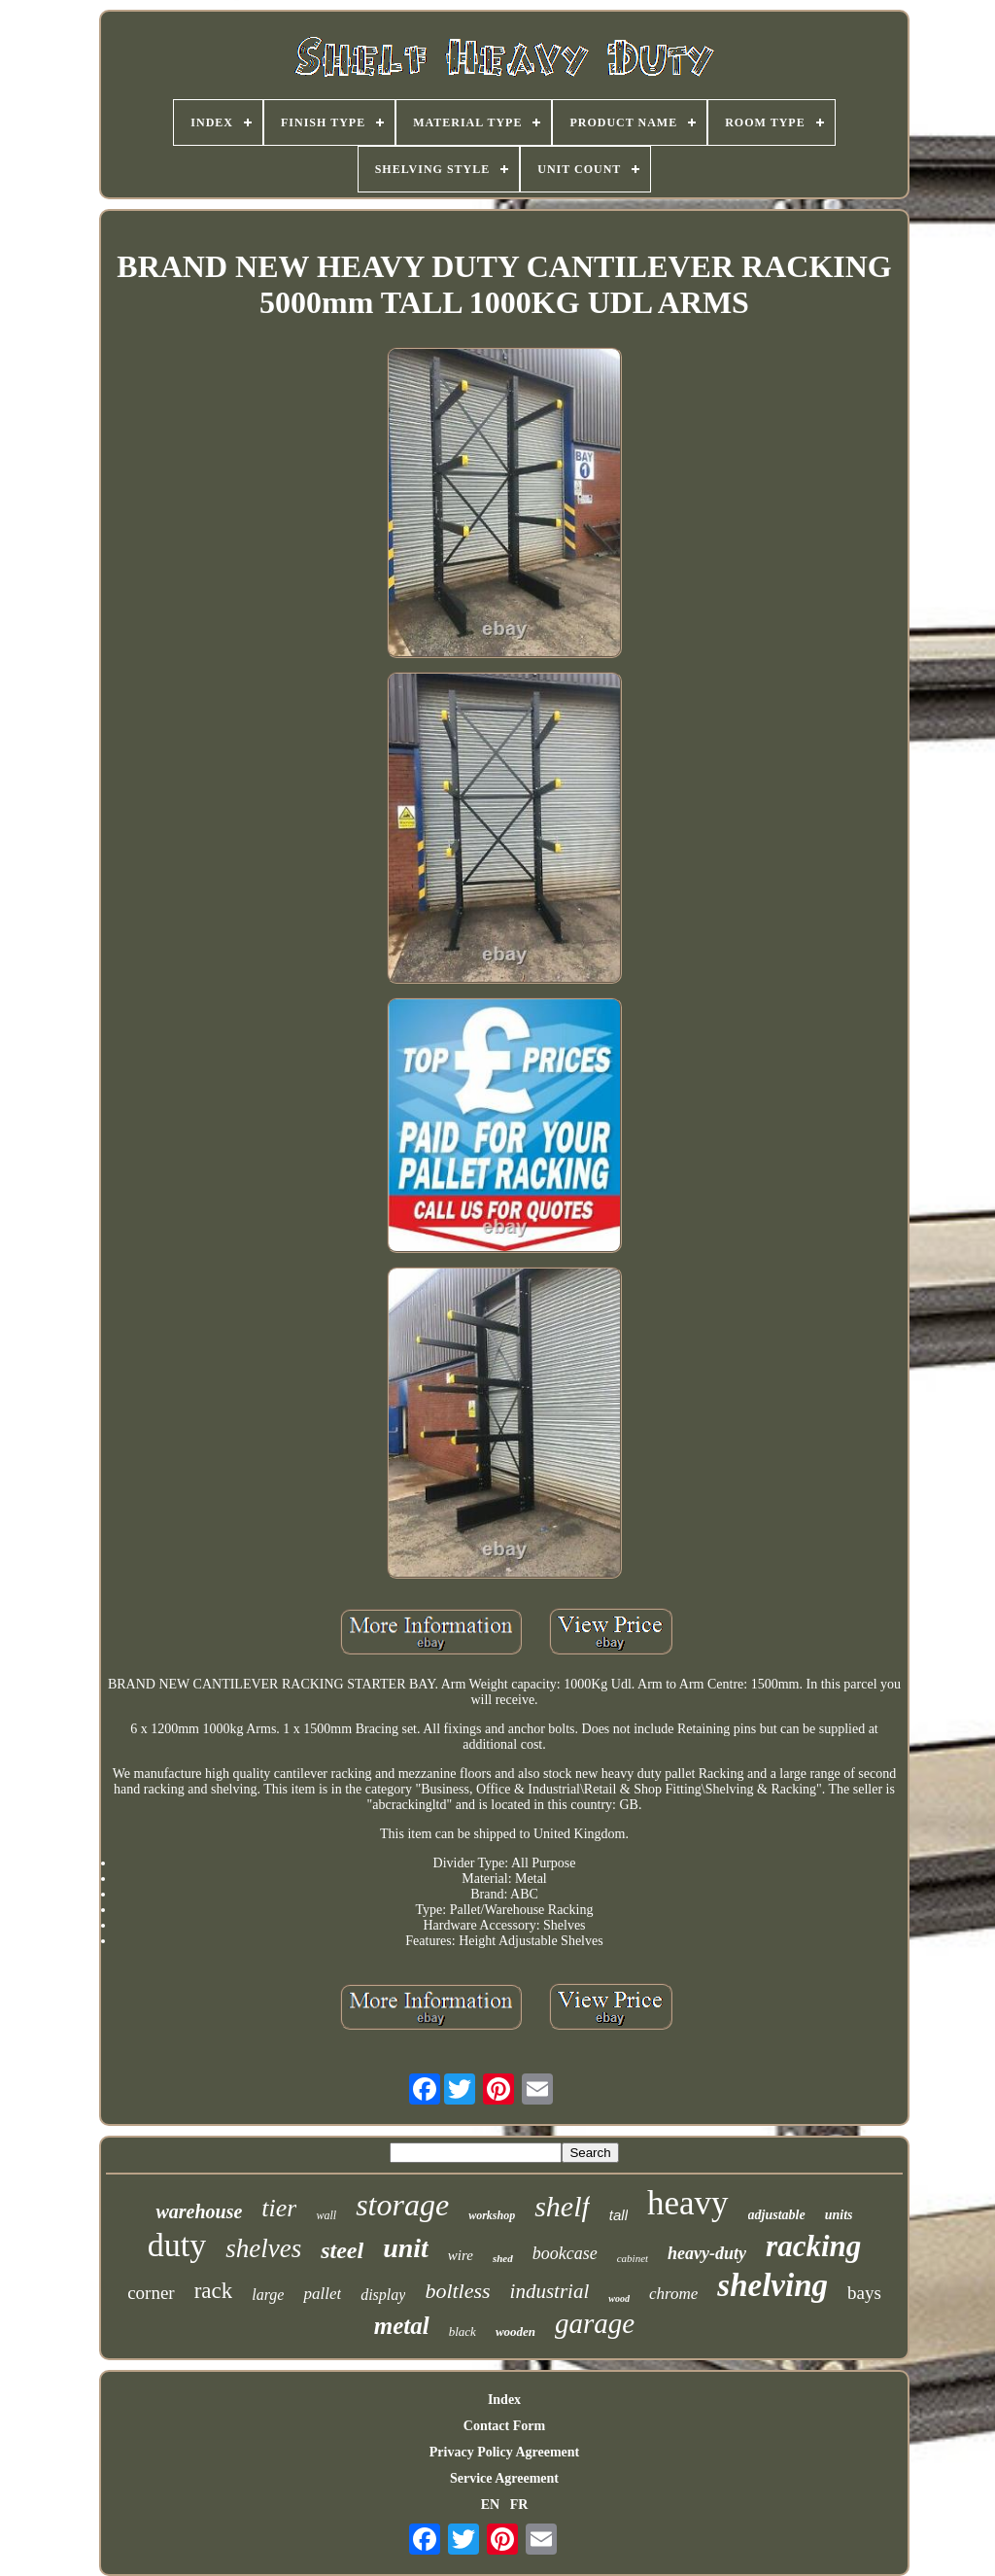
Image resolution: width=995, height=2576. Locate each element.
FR (519, 2504)
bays (864, 2292)
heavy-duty (707, 2253)
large (268, 2294)
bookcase (565, 2253)
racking (813, 2246)
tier (278, 2208)
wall (326, 2215)
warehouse (198, 2211)
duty (177, 2245)
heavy (688, 2203)
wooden (515, 2331)
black (462, 2331)
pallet (322, 2293)
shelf (562, 2206)
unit (406, 2248)
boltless (457, 2291)
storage (402, 2204)
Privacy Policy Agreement (504, 2452)
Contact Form (504, 2426)
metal (401, 2326)
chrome (673, 2293)
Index (504, 2399)
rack (213, 2291)
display (382, 2294)
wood (619, 2298)
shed (503, 2258)
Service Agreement (504, 2478)
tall (618, 2215)
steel (342, 2250)
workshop (491, 2215)
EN (490, 2504)
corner (151, 2292)
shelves (263, 2248)
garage (595, 2323)
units (839, 2215)
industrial (550, 2291)
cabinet (632, 2258)
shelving (772, 2285)
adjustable (777, 2215)
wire (460, 2255)
